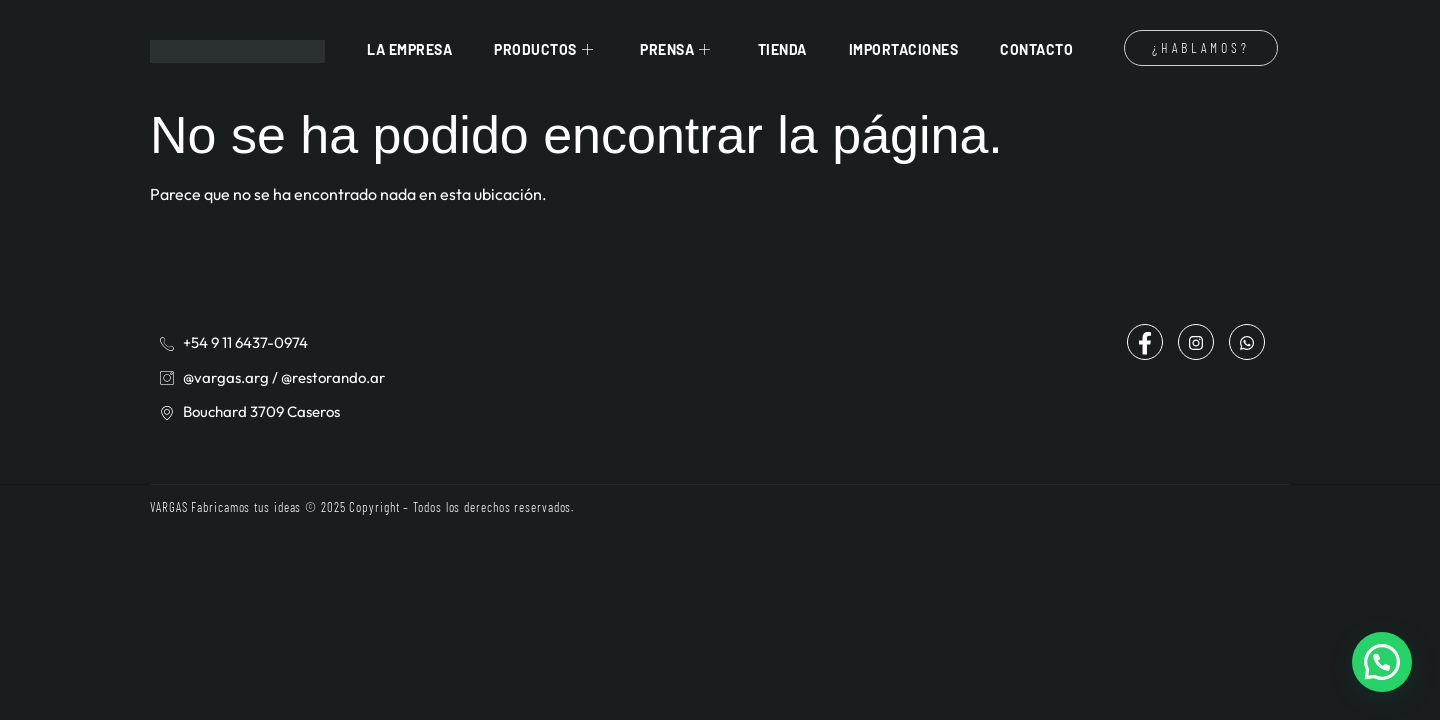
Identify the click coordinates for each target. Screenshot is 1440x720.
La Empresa (409, 49)
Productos (546, 49)
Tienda (782, 49)
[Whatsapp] (1247, 342)
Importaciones (904, 49)
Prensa (678, 49)
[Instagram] (1196, 342)
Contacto (1036, 49)
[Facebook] (1145, 342)
